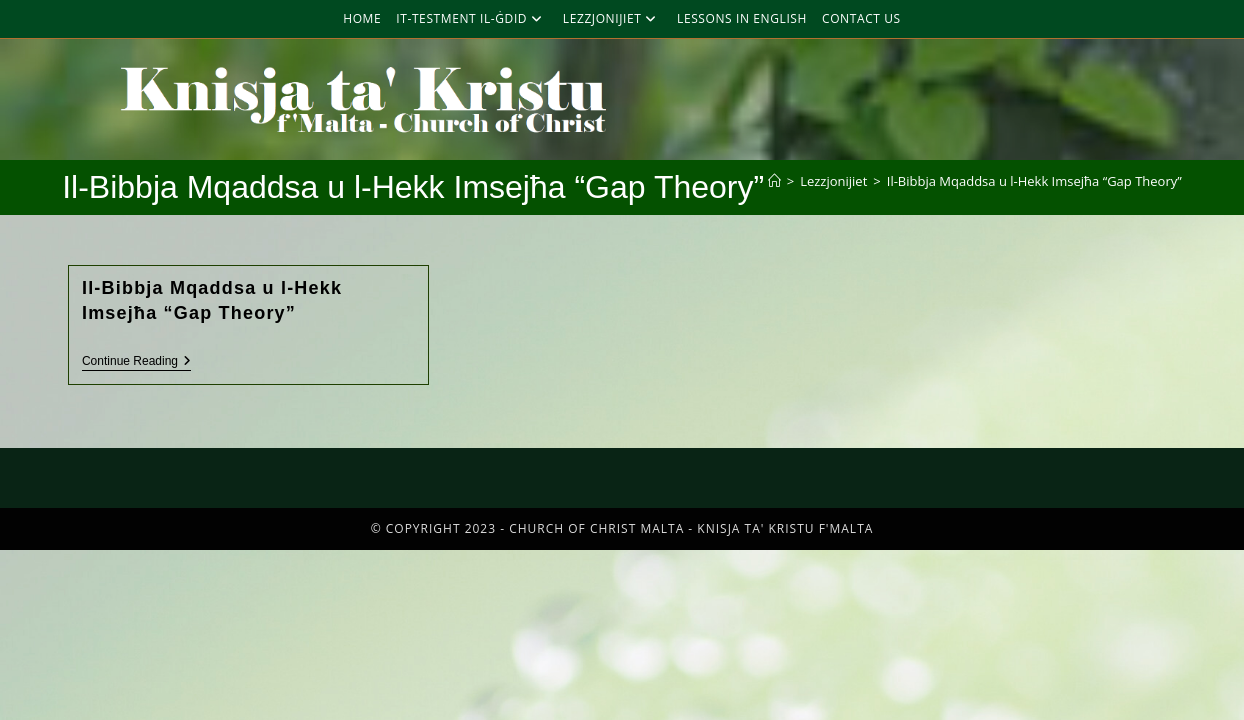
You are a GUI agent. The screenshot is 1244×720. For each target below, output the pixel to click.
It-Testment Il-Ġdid (472, 18)
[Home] (774, 181)
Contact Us (861, 18)
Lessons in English (742, 18)
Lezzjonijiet (612, 18)
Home (362, 18)
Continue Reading (136, 361)
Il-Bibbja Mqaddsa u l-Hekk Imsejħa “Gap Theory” (1034, 181)
